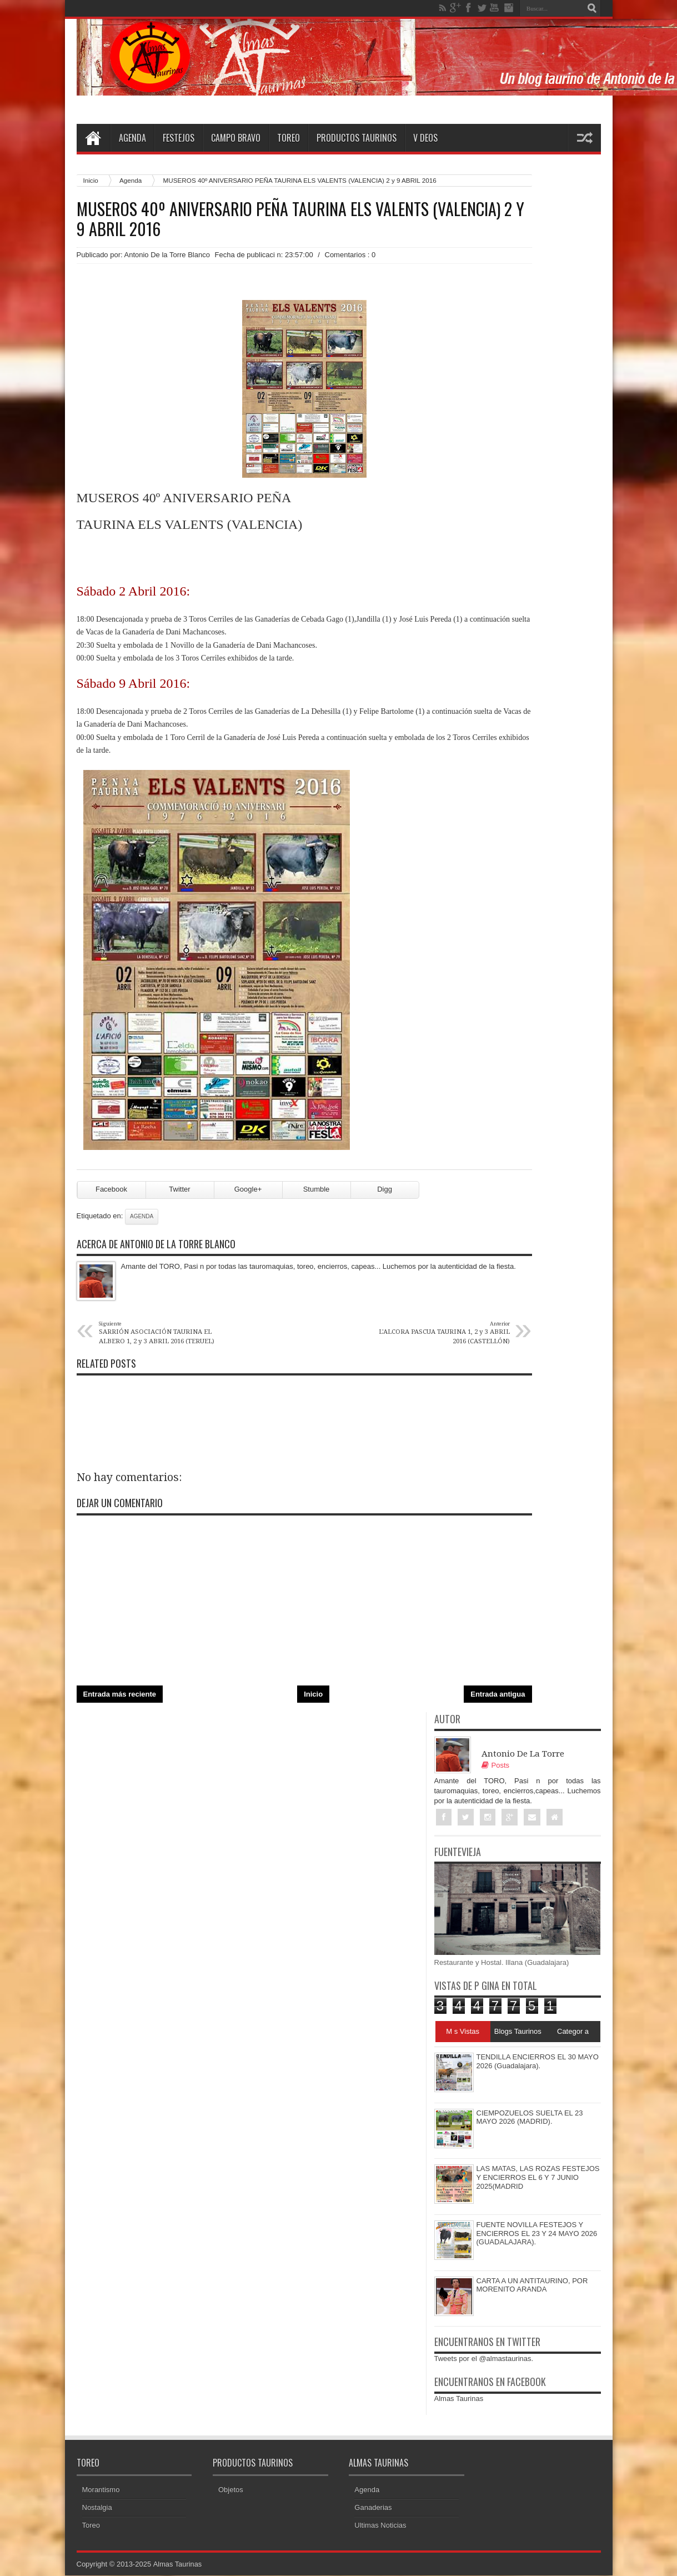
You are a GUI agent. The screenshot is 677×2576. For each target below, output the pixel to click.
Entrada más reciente (120, 1694)
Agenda (132, 137)
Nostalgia (97, 2508)
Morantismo (101, 2490)
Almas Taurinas (459, 2398)
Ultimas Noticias (380, 2526)
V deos (425, 137)
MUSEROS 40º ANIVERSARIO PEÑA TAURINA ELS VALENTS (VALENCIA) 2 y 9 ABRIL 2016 (300, 219)
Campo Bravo (235, 137)
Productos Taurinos (357, 137)
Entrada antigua (497, 1694)
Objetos (230, 2490)
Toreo (288, 137)
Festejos (178, 137)
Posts (496, 1765)
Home (93, 138)
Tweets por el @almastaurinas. (484, 2359)
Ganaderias (373, 2508)
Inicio (90, 180)
